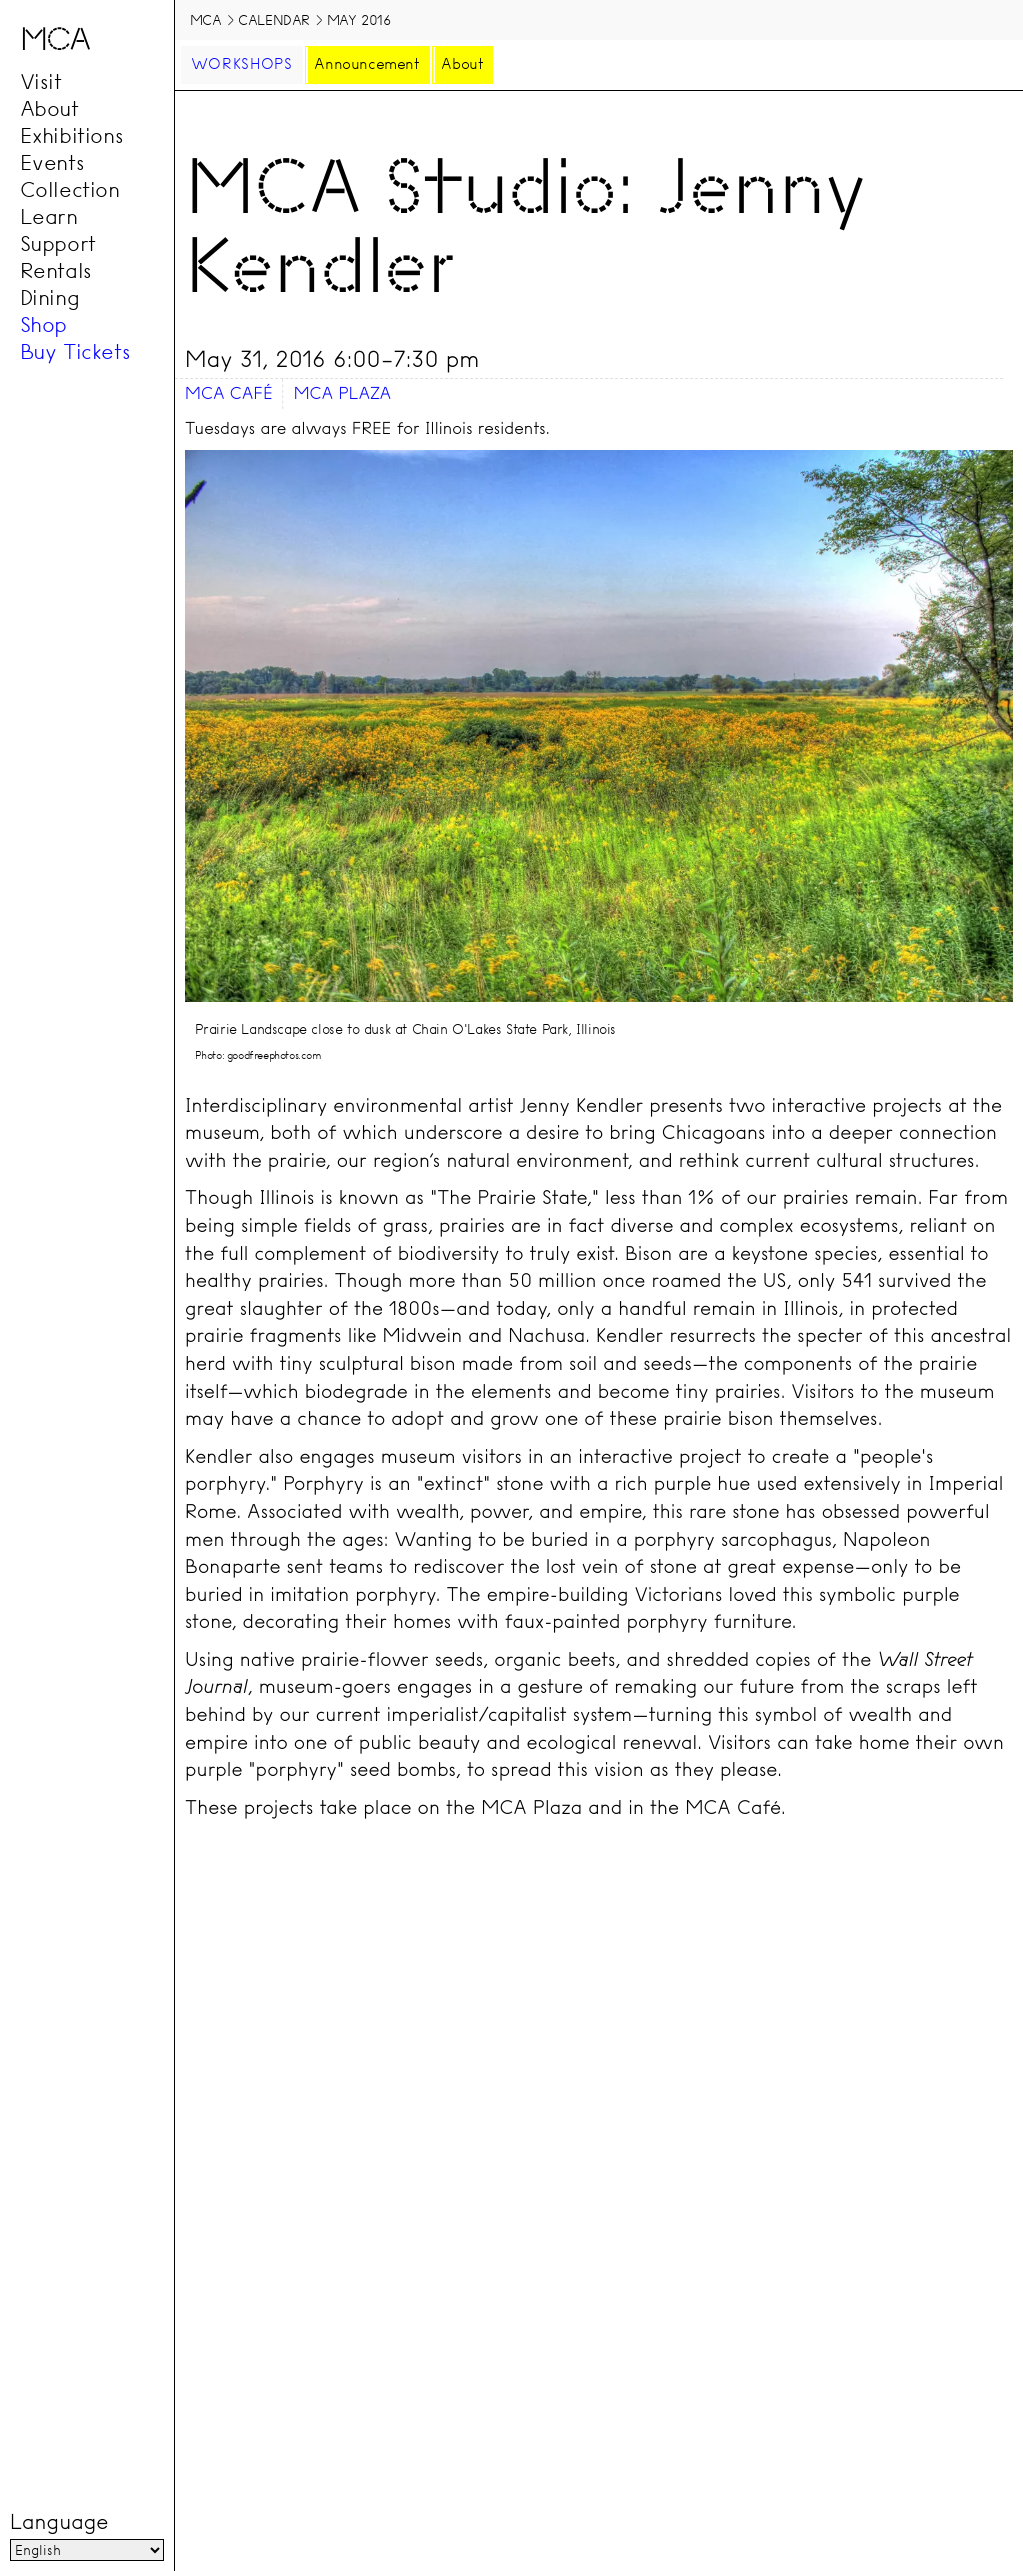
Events (52, 163)
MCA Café (229, 393)
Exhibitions (72, 136)
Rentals (56, 271)
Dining (50, 298)
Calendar (274, 20)
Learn (49, 217)
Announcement (366, 64)
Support (58, 244)
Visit (41, 82)
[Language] (87, 2550)
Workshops (242, 64)
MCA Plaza (342, 393)
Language (59, 2522)
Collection (70, 190)
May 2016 (359, 20)
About (49, 109)
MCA (206, 20)
